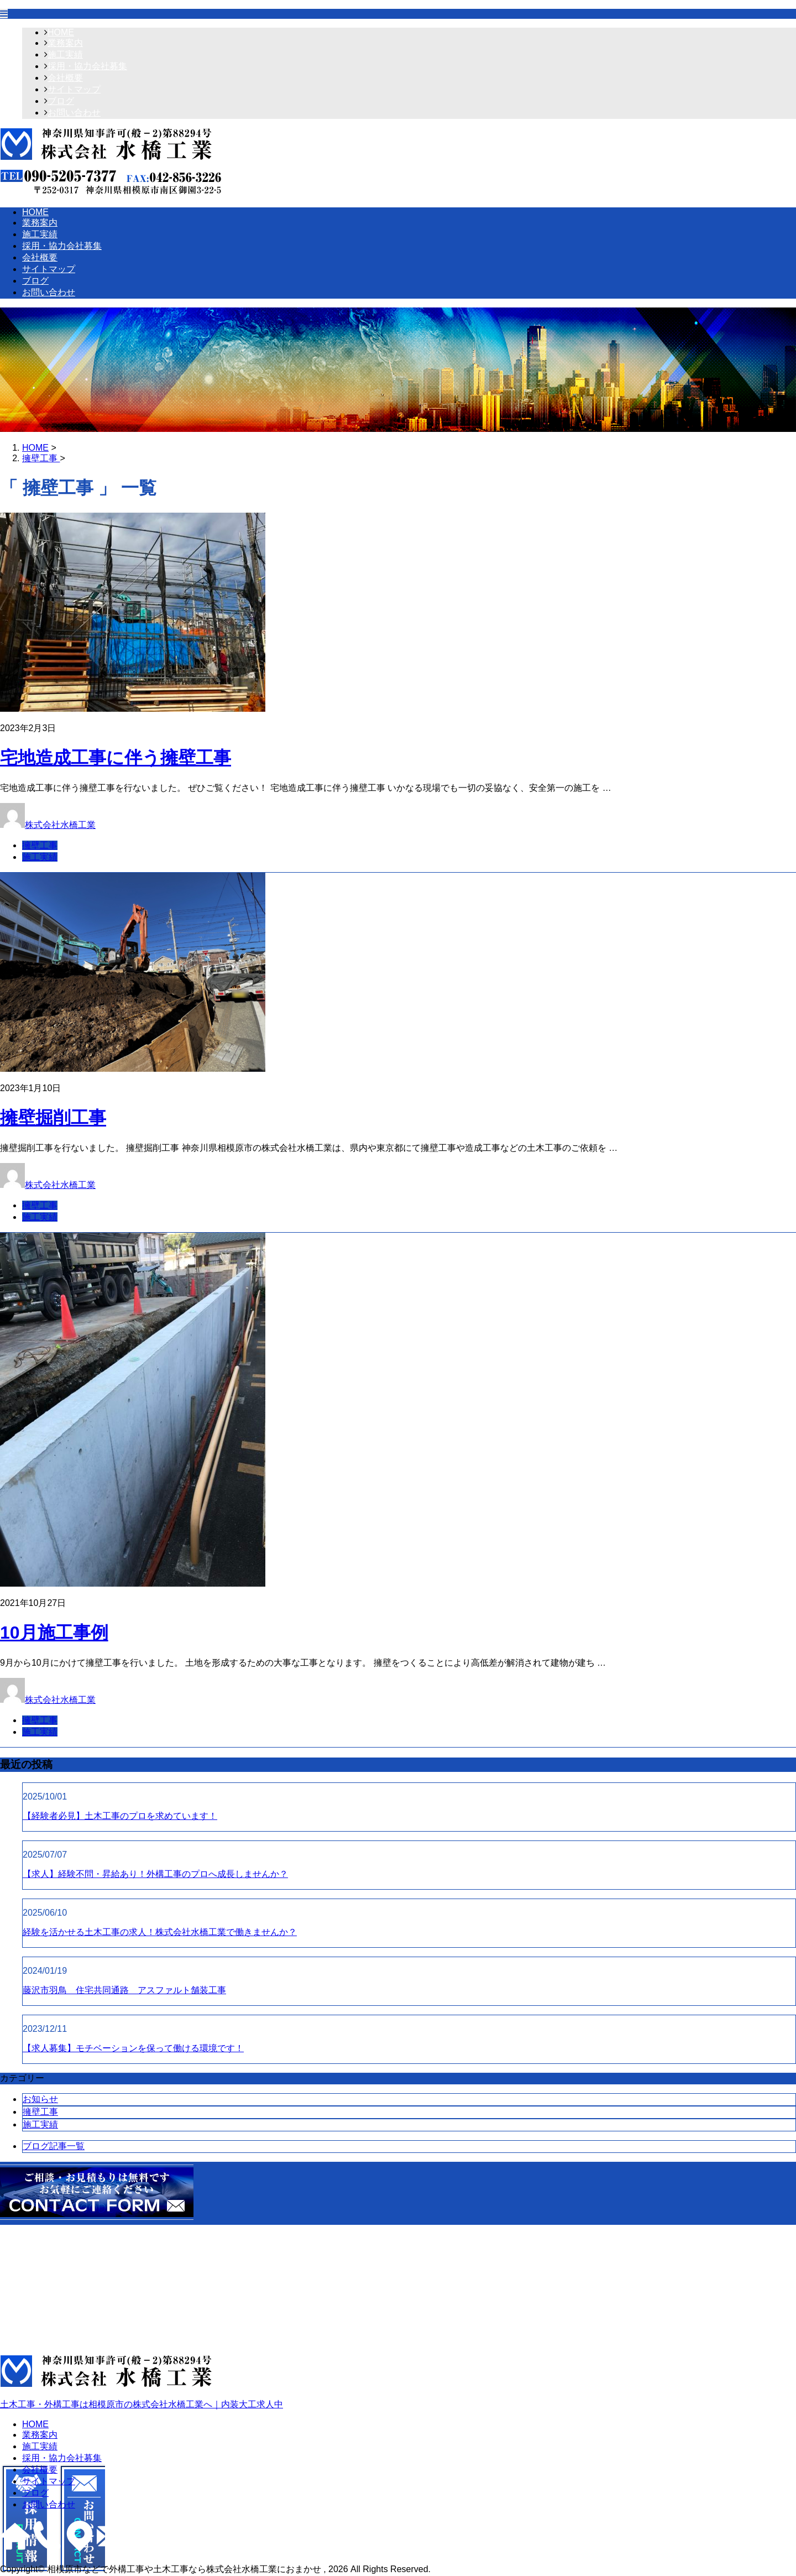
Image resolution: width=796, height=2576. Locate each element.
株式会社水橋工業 (60, 825)
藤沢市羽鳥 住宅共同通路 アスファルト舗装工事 (124, 1990)
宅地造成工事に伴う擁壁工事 (115, 758)
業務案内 (65, 43)
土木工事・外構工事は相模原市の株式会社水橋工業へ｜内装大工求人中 (398, 2382)
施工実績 (65, 54)
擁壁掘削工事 (53, 1118)
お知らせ (40, 2099)
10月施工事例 (54, 1632)
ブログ (61, 101)
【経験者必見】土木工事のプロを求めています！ (120, 1816)
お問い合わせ (74, 112)
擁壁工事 (39, 845)
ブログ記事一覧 (54, 2146)
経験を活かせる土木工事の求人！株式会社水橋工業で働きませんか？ (160, 1932)
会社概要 (65, 77)
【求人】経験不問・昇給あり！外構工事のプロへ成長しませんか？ (155, 1874)
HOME (61, 32)
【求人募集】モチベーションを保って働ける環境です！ (133, 2048)
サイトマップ (74, 89)
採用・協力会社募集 (87, 66)
